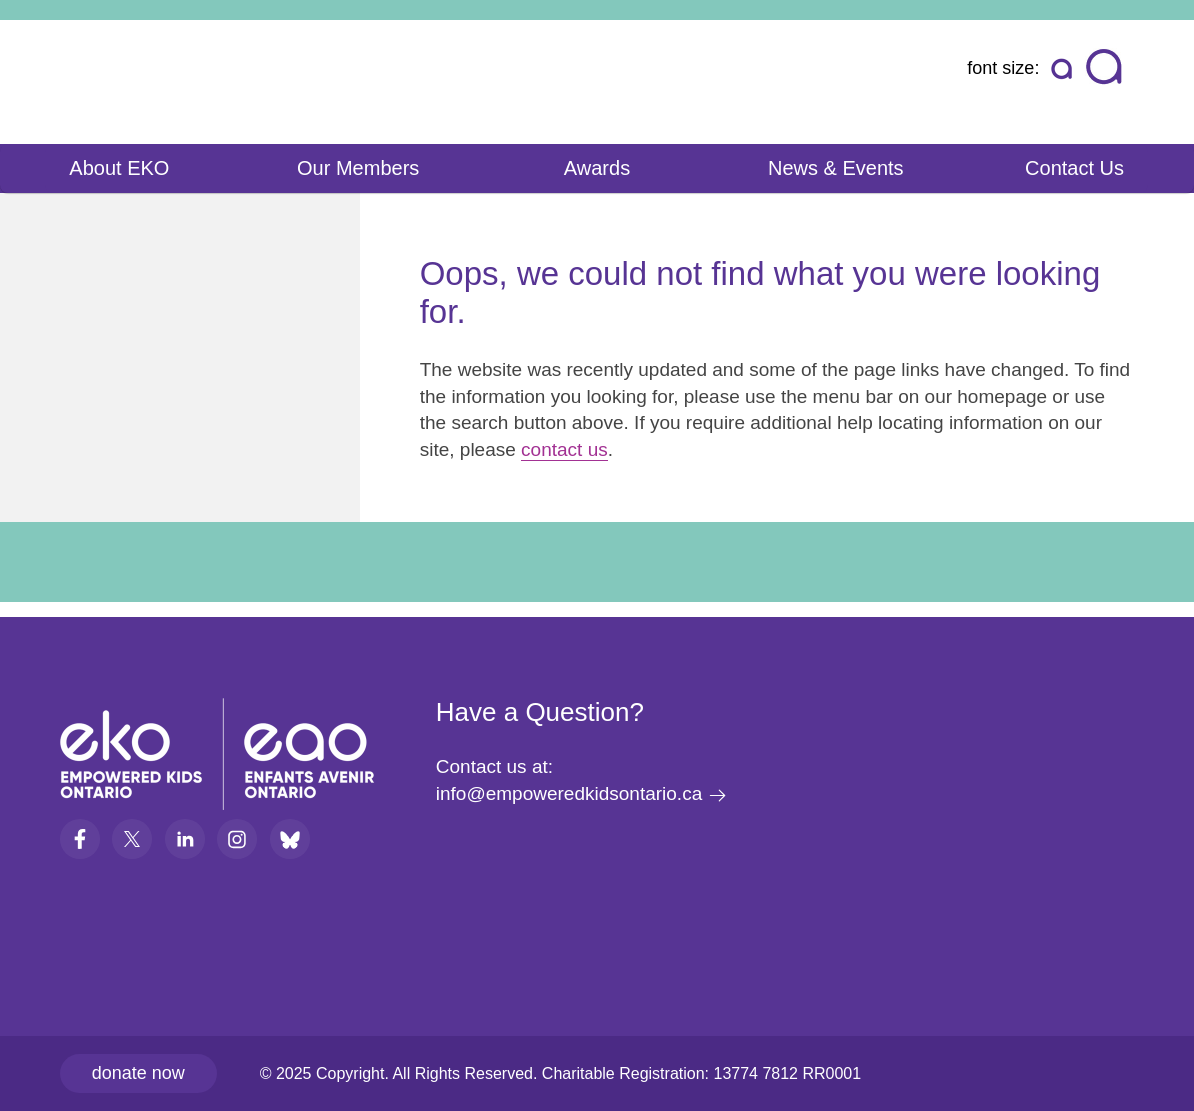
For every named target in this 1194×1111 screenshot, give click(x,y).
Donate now (138, 1073)
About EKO (119, 168)
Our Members (358, 168)
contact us (564, 449)
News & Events (836, 168)
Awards (597, 168)
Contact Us (1074, 168)
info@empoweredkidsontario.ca (569, 793)
